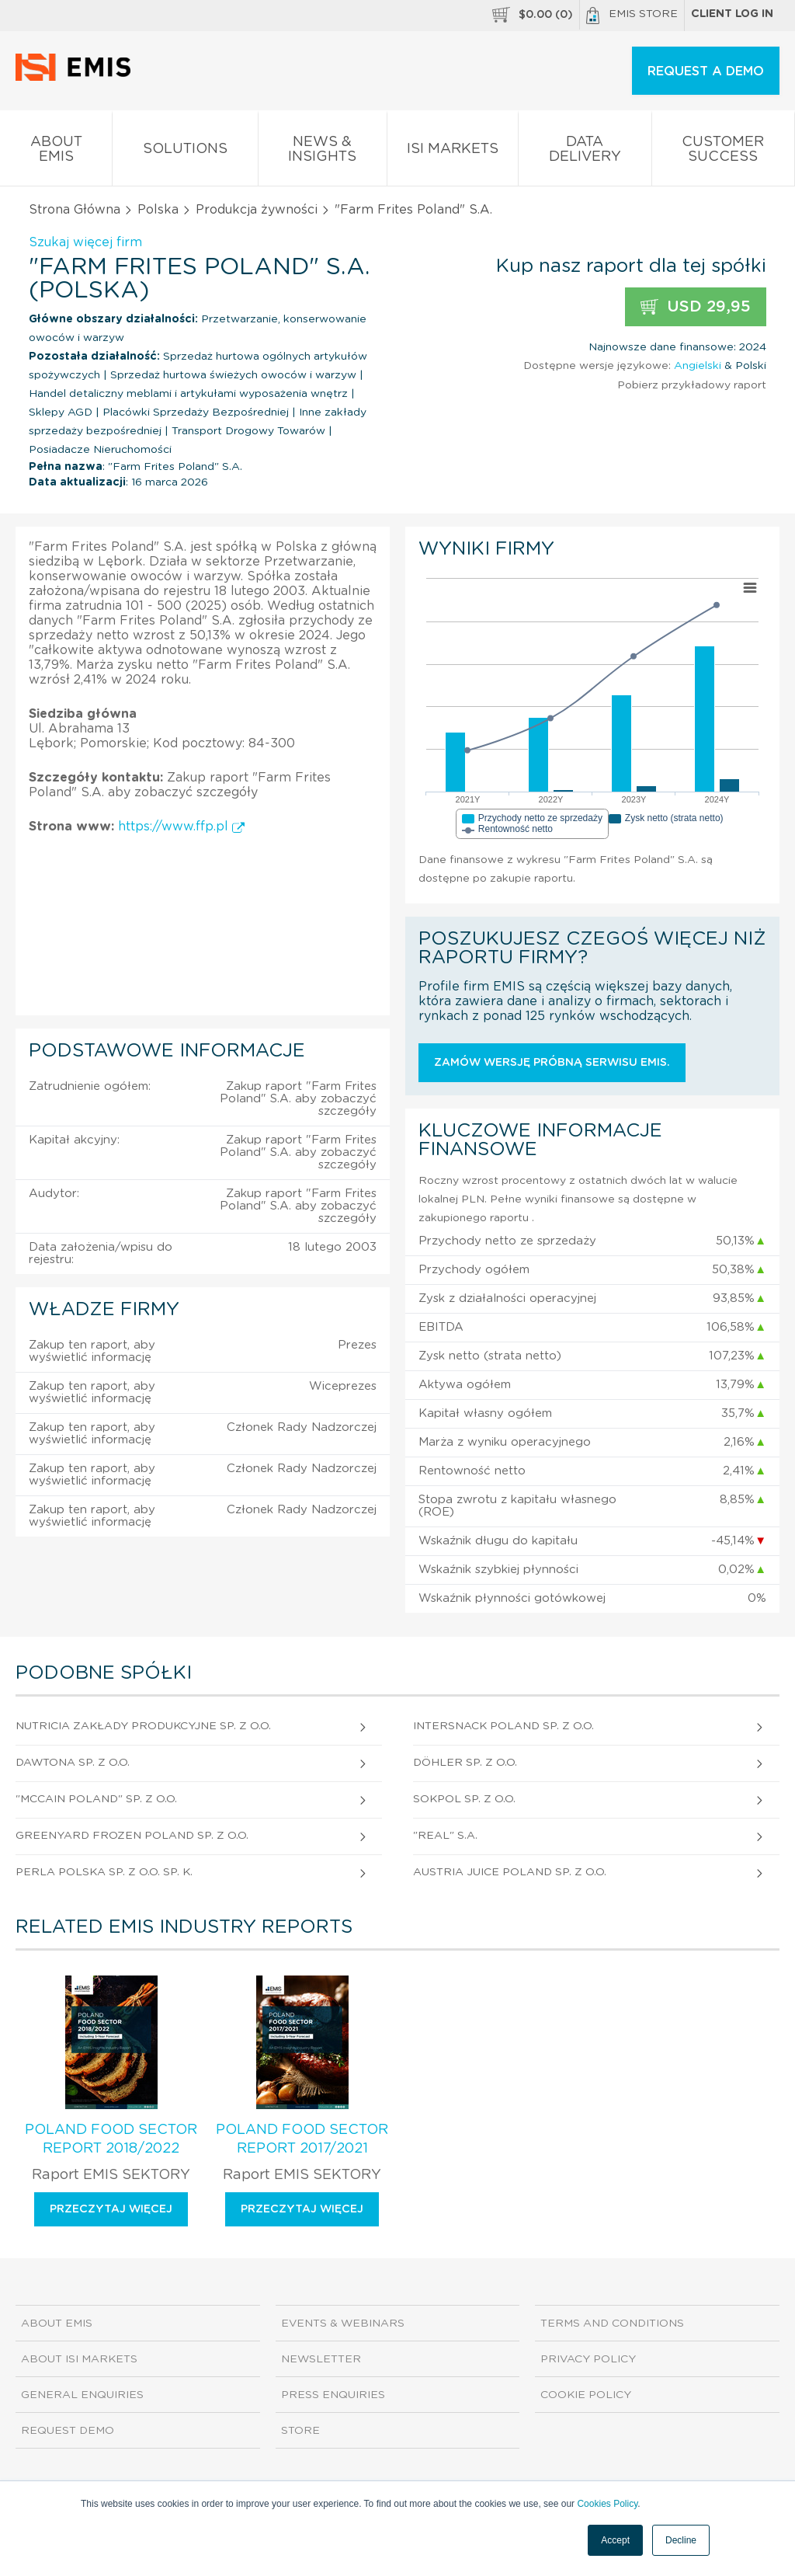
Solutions (184, 152)
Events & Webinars (342, 2323)
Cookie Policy (585, 2395)
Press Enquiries (333, 2395)
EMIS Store (632, 15)
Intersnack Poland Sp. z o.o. (503, 1726)
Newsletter (321, 2359)
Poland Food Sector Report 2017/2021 (302, 2139)
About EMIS (56, 152)
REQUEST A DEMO (705, 71)
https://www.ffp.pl (181, 826)
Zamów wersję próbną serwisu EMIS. (552, 1062)
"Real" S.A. (445, 1835)
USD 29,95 (696, 307)
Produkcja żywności (257, 210)
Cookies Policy (607, 2503)
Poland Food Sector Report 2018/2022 (111, 2139)
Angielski (697, 365)
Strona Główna (74, 210)
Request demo (67, 2430)
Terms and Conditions (612, 2323)
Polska (158, 210)
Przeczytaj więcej (111, 2209)
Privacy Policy (588, 2359)
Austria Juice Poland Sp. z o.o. (509, 1872)
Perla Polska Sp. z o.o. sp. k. (104, 1872)
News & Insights (322, 152)
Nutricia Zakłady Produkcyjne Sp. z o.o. (143, 1726)
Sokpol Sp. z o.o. (464, 1799)
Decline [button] (680, 2540)
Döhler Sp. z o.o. (465, 1762)
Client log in (732, 14)
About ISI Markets (79, 2359)
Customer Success (723, 152)
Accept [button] (615, 2540)
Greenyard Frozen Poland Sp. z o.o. (132, 1835)
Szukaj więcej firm (85, 242)
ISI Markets (452, 152)
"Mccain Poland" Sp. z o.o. (96, 1799)
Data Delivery (584, 152)
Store (300, 2430)
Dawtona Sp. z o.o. (73, 1762)
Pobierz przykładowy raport (691, 385)
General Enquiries (82, 2395)
